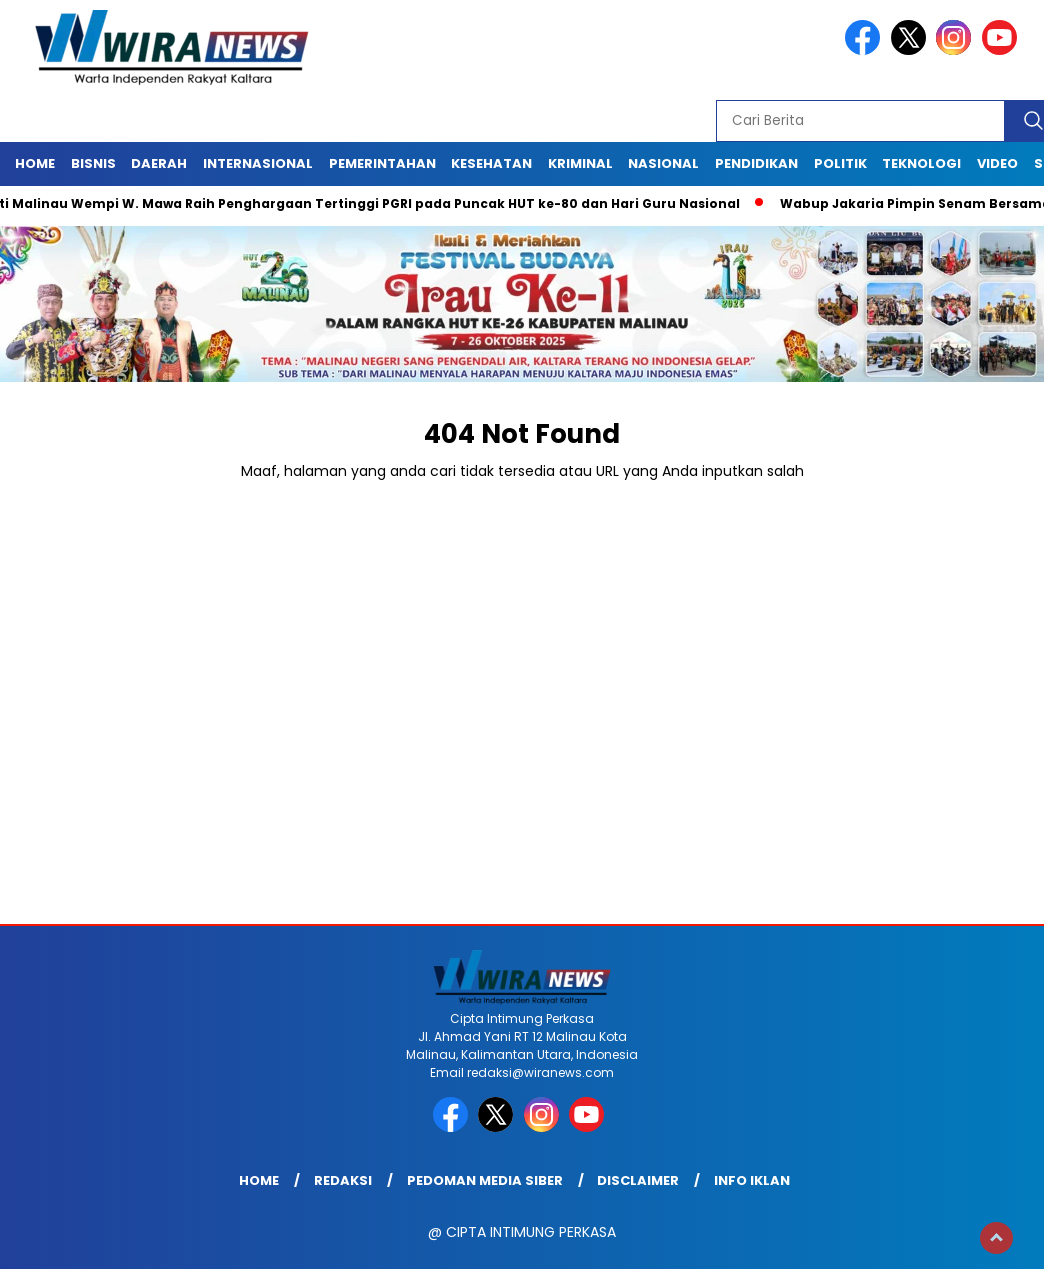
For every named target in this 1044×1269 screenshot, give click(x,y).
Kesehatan (491, 163)
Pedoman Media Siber (485, 1180)
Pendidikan (756, 163)
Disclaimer (638, 1180)
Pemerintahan (382, 163)
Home (35, 163)
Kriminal (580, 163)
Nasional (663, 163)
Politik (840, 163)
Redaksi (343, 1180)
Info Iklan (752, 1180)
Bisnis (93, 163)
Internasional (258, 163)
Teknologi (921, 163)
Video (997, 163)
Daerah (159, 163)
